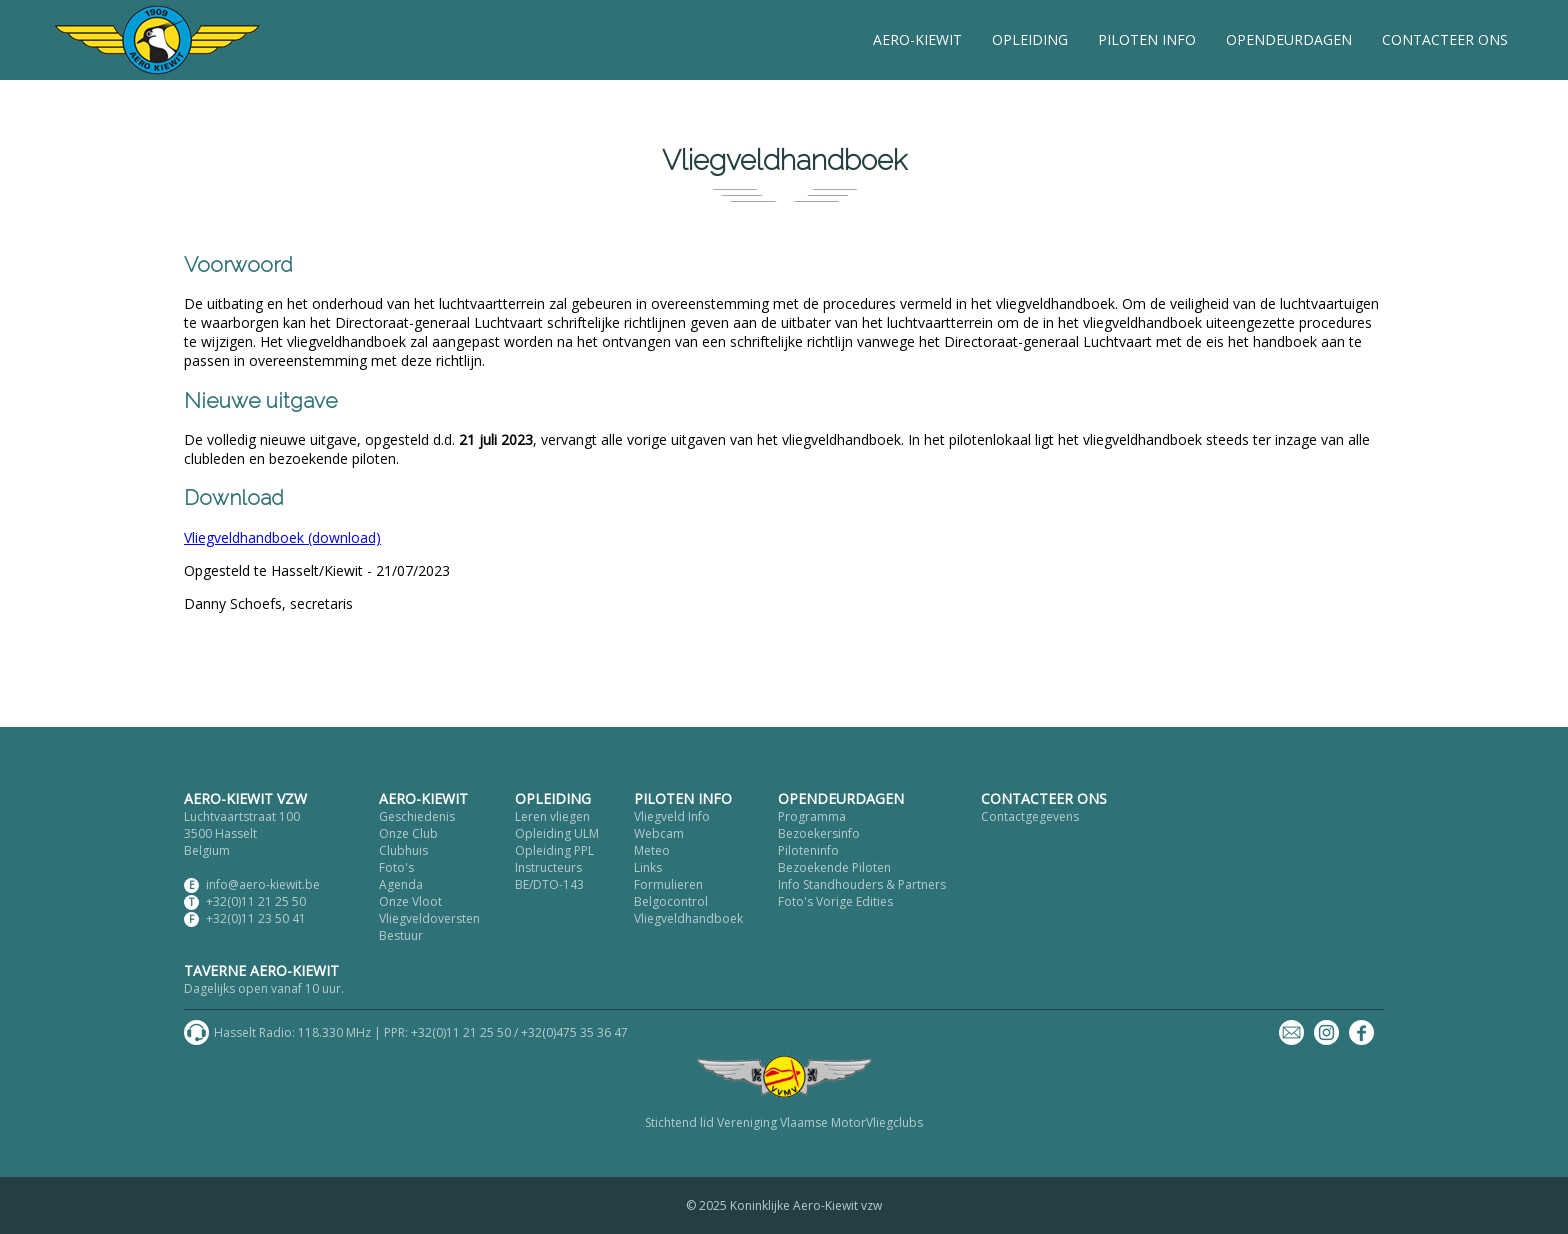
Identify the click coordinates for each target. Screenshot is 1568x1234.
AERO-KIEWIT (917, 39)
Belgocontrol (671, 901)
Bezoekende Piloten (834, 867)
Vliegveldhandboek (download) (282, 537)
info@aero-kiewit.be (263, 884)
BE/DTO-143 (549, 884)
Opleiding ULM (557, 833)
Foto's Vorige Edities (835, 901)
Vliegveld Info (672, 816)
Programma (812, 816)
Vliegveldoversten (429, 918)
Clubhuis (403, 850)
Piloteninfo (808, 850)
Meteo (652, 850)
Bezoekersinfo (819, 833)
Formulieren (668, 884)
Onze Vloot (410, 901)
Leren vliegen (552, 816)
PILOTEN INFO (1147, 39)
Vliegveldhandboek (688, 918)
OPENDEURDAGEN (1289, 39)
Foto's (396, 867)
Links (648, 867)
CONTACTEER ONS (1445, 39)
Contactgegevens (1030, 816)
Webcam (659, 833)
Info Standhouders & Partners (862, 884)
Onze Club (408, 833)
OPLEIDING (1030, 39)
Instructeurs (548, 867)
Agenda (401, 884)
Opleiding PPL (554, 850)
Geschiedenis (417, 816)
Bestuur (401, 935)
